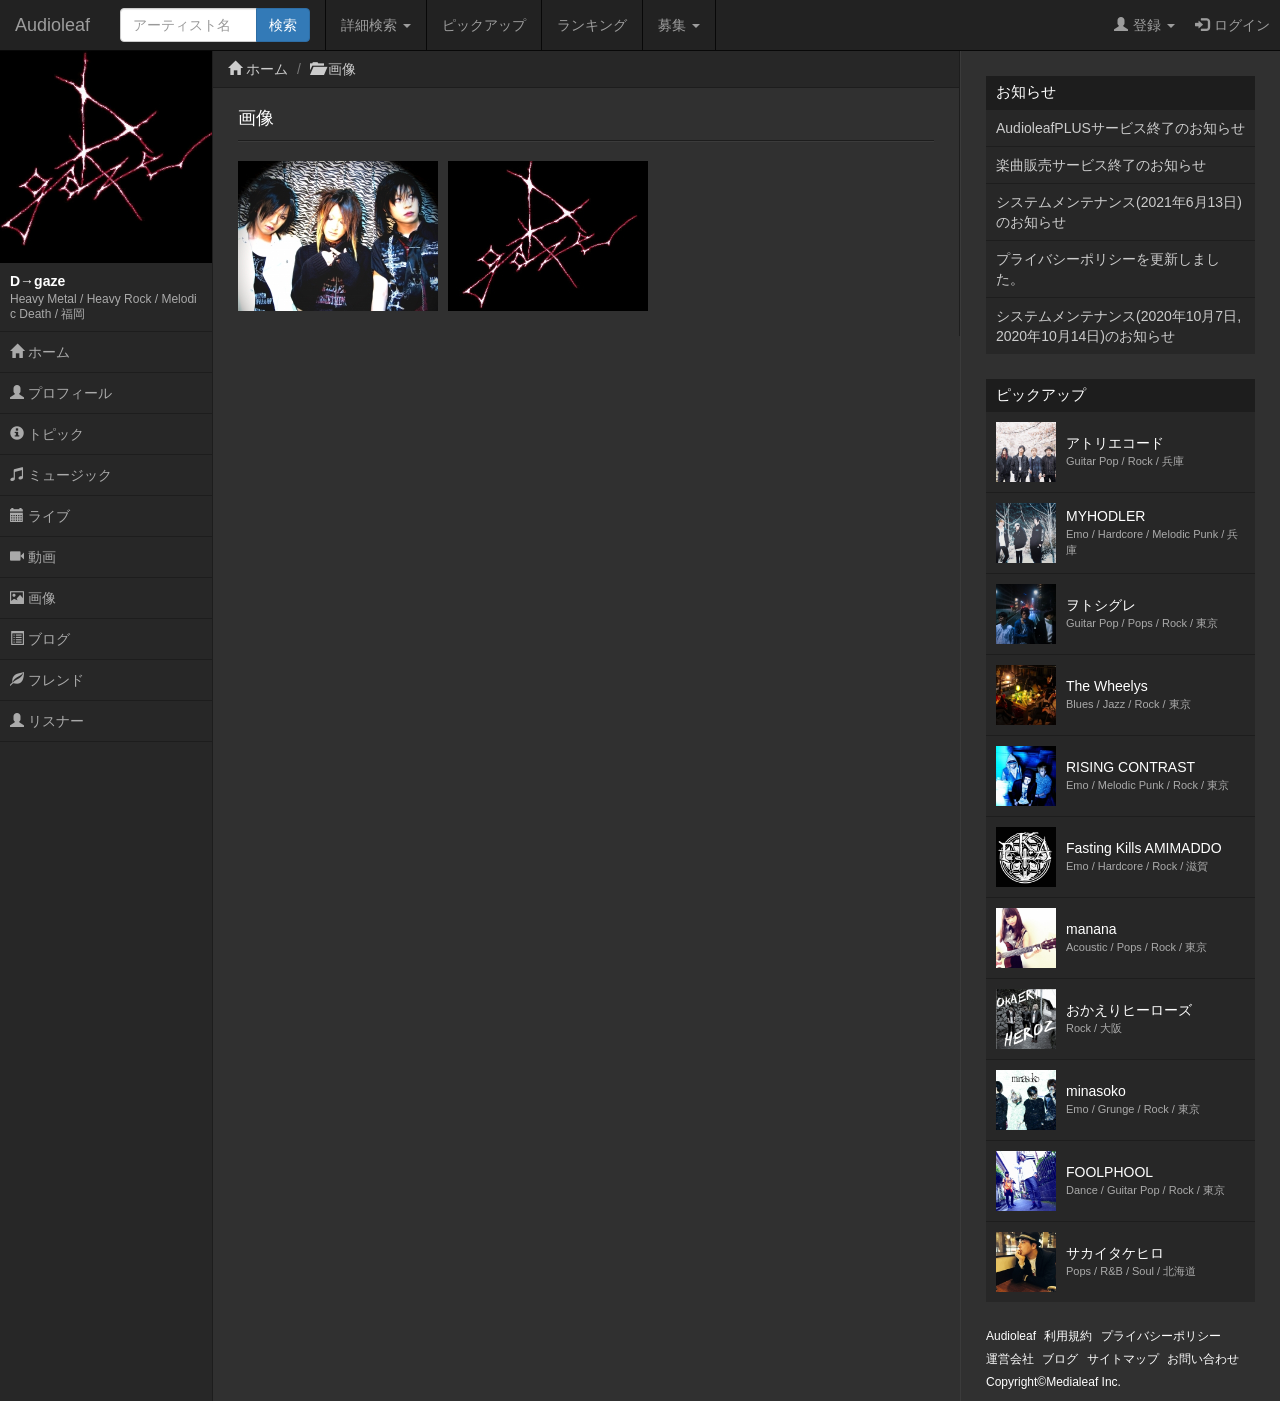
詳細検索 (376, 25)
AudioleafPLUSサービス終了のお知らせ (1120, 128)
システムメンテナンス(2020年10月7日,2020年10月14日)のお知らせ (1118, 326)
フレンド (47, 680)
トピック (47, 434)
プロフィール (61, 393)
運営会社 (1010, 1359)
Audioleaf (52, 25)
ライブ (40, 516)
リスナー (47, 721)
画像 (33, 598)
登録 (1144, 25)
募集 (679, 25)
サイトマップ (1123, 1359)
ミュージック (61, 475)
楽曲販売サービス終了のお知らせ (1101, 165)
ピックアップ (484, 25)
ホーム (40, 352)
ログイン (1232, 25)
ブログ (40, 639)
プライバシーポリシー (1161, 1336)
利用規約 (1068, 1336)
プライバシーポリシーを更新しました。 (1108, 269)
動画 (33, 557)
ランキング (592, 25)
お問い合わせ (1203, 1359)
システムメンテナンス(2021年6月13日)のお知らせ (1119, 212)
